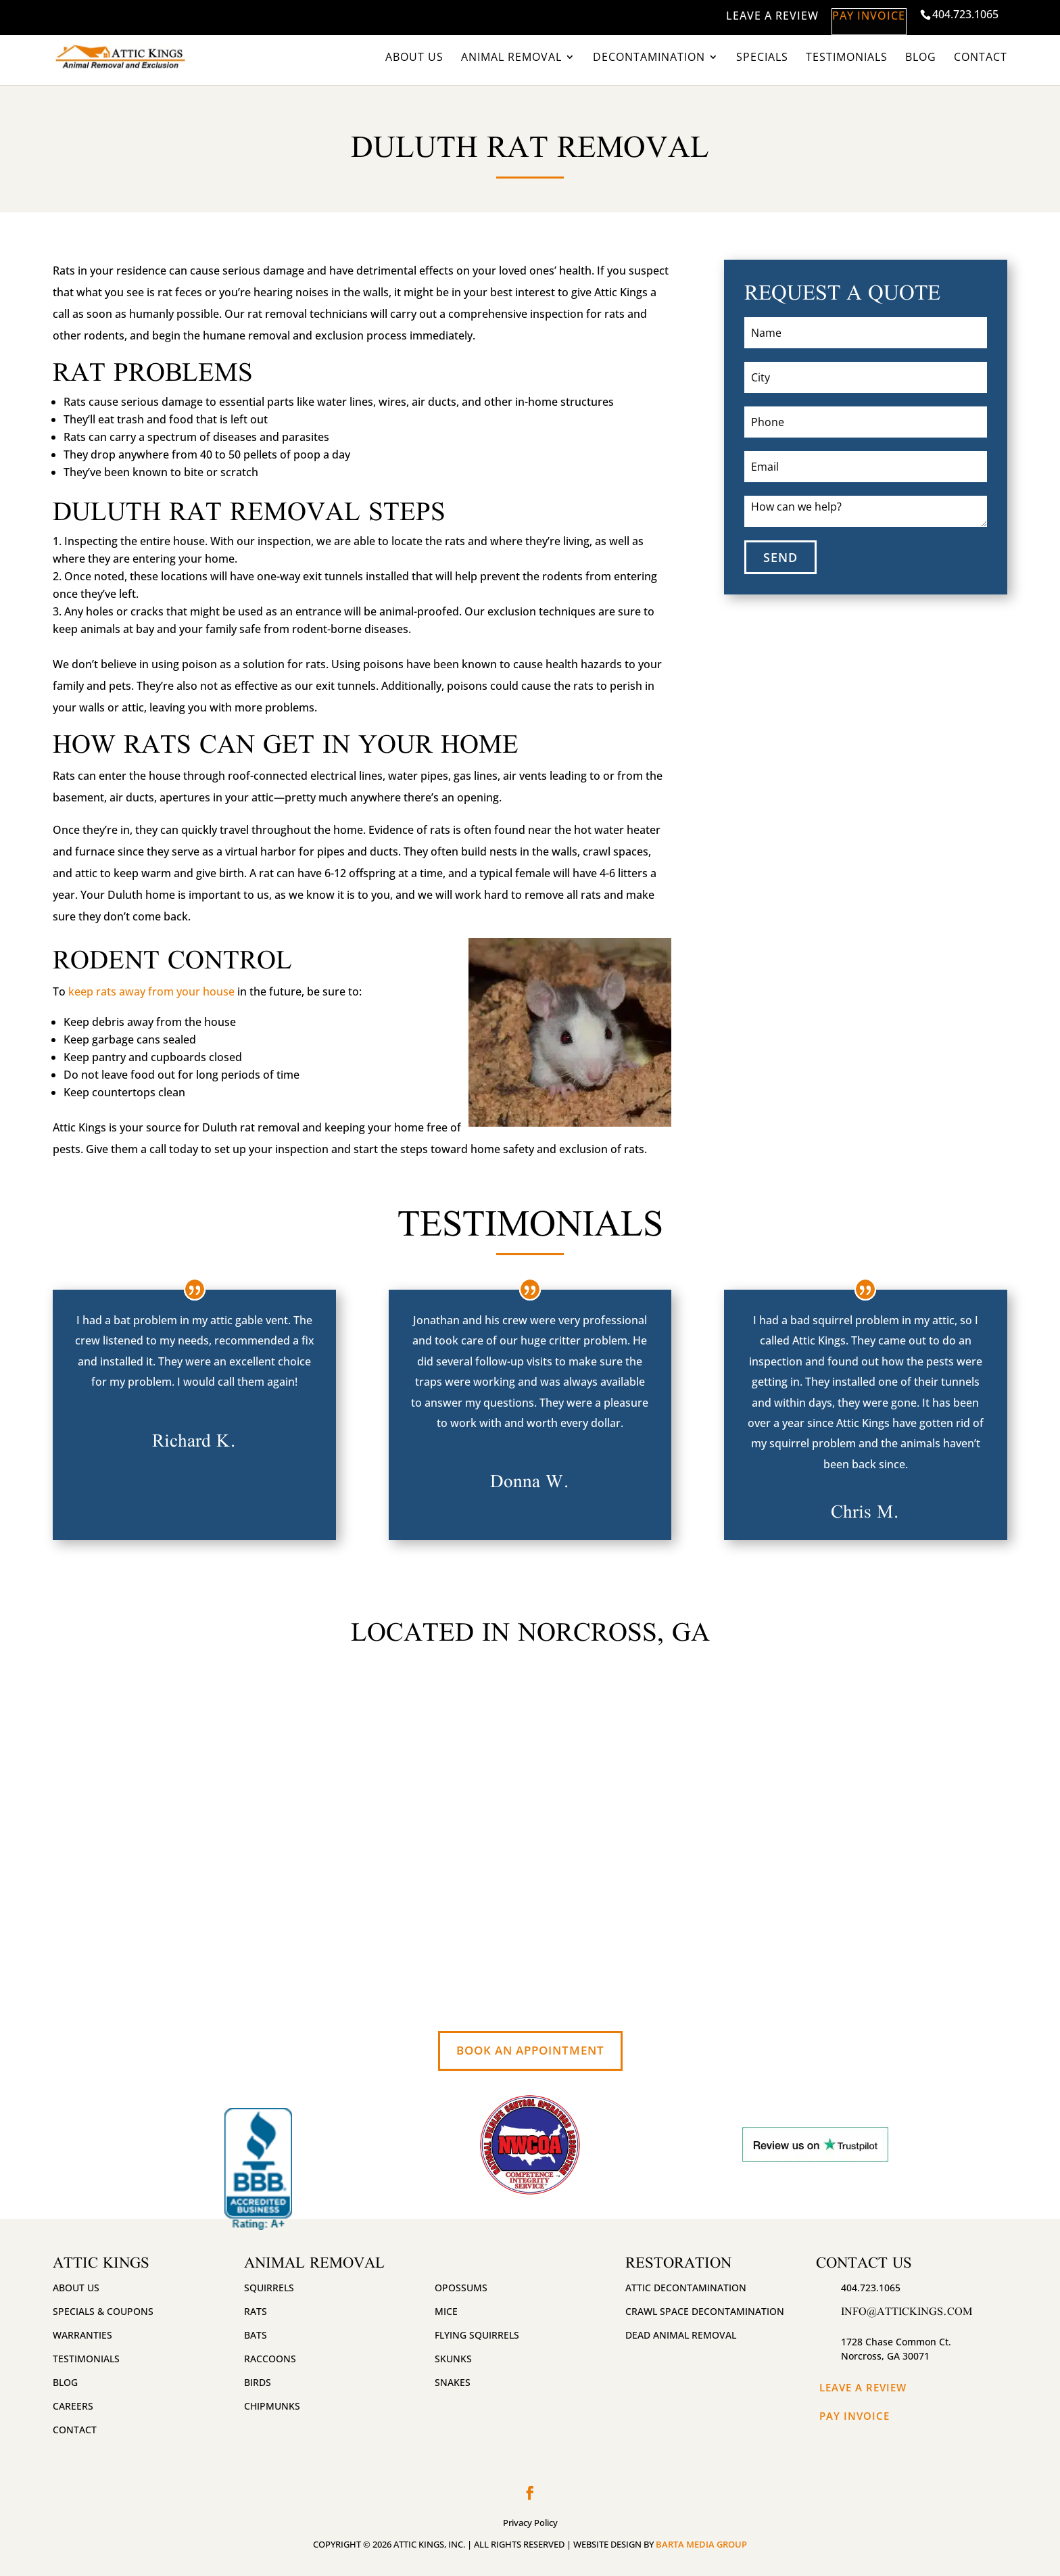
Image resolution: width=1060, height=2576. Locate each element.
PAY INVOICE (851, 15)
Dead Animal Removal (680, 2334)
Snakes (453, 2382)
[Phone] (865, 422)
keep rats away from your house (151, 991)
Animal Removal (511, 58)
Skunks (453, 2358)
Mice (446, 2311)
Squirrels (269, 2287)
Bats (255, 2334)
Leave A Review (863, 2387)
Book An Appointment (530, 2050)
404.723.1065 (965, 14)
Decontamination (649, 58)
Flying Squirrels (477, 2334)
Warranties (82, 2334)
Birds (257, 2382)
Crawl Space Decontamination (704, 2311)
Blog (920, 58)
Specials (762, 58)
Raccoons (270, 2358)
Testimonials (847, 58)
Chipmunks (272, 2405)
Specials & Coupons (103, 2311)
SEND (780, 557)
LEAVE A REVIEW (738, 15)
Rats (255, 2311)
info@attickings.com (907, 2311)
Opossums (461, 2287)
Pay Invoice (854, 2415)
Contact (980, 58)
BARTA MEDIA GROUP (701, 2544)
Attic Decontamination (685, 2287)
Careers (73, 2405)
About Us (414, 58)
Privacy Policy (530, 2522)
